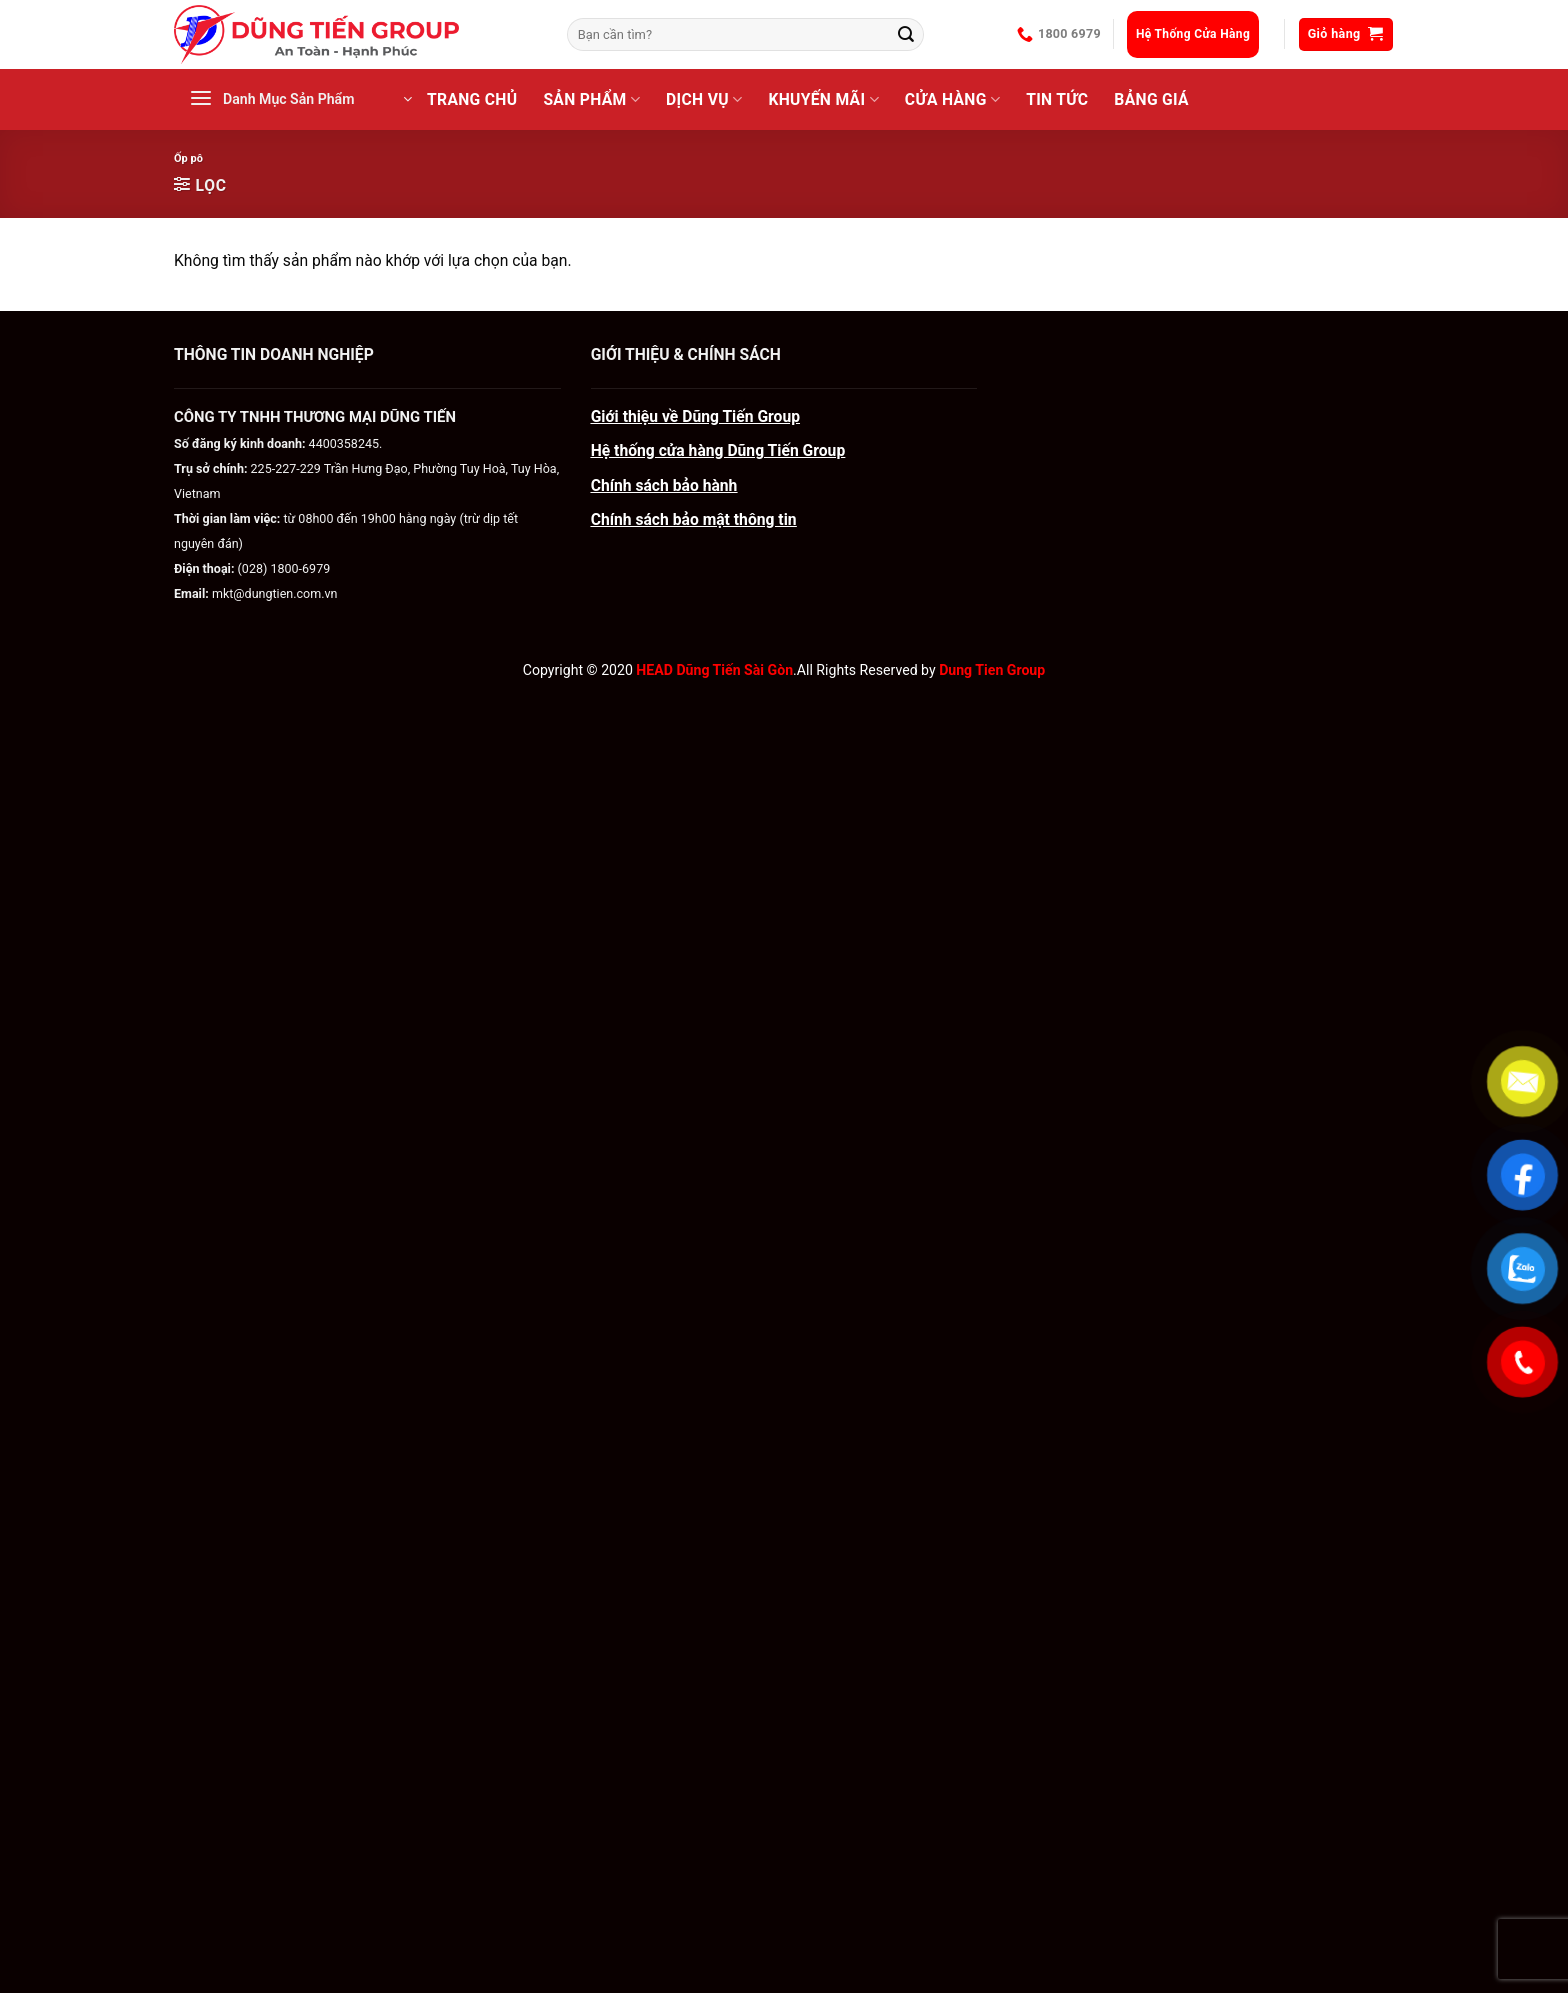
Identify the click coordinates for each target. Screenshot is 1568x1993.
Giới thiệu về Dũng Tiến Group (695, 416)
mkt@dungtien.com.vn (275, 593)
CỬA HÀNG (952, 100)
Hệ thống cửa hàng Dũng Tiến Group (718, 450)
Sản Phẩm (591, 100)
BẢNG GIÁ (1151, 99)
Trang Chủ (472, 99)
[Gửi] (906, 34)
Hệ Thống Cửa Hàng (1193, 34)
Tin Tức (1057, 99)
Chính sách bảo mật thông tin (694, 519)
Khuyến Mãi (823, 100)
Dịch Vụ (704, 100)
